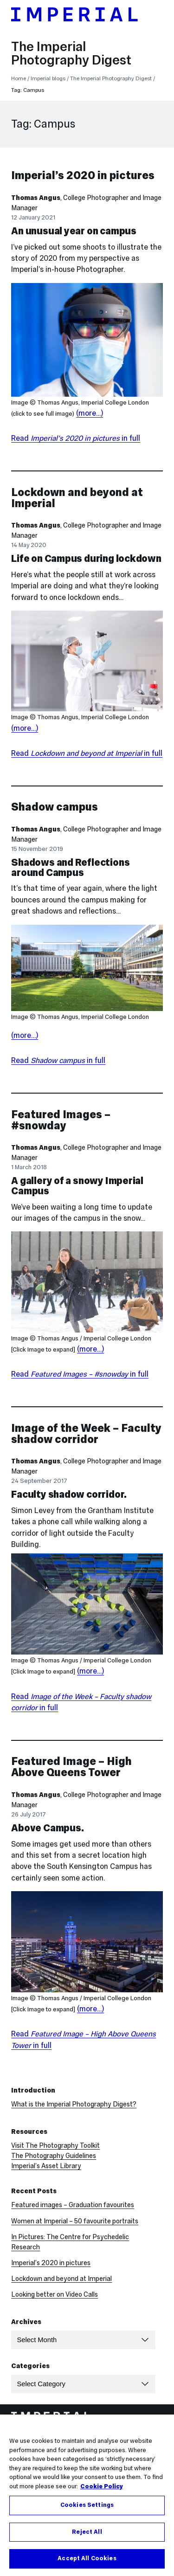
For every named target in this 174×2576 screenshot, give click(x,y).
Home (18, 78)
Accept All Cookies (87, 2559)
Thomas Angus (35, 197)
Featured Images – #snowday (60, 1120)
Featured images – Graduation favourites (72, 2205)
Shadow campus (54, 806)
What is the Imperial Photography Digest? (73, 2104)
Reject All (87, 2533)
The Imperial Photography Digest (71, 53)
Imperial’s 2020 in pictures (83, 175)
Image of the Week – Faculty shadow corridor (86, 1433)
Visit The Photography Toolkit (55, 2145)
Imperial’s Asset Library (46, 2166)
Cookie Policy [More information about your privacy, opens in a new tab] (101, 2488)
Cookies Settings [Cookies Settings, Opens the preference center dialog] (87, 2506)
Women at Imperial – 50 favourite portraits (74, 2221)
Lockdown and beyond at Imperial (77, 497)
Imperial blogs (48, 78)
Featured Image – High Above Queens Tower (71, 1766)
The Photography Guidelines (53, 2155)
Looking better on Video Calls (54, 2294)
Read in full (75, 438)
